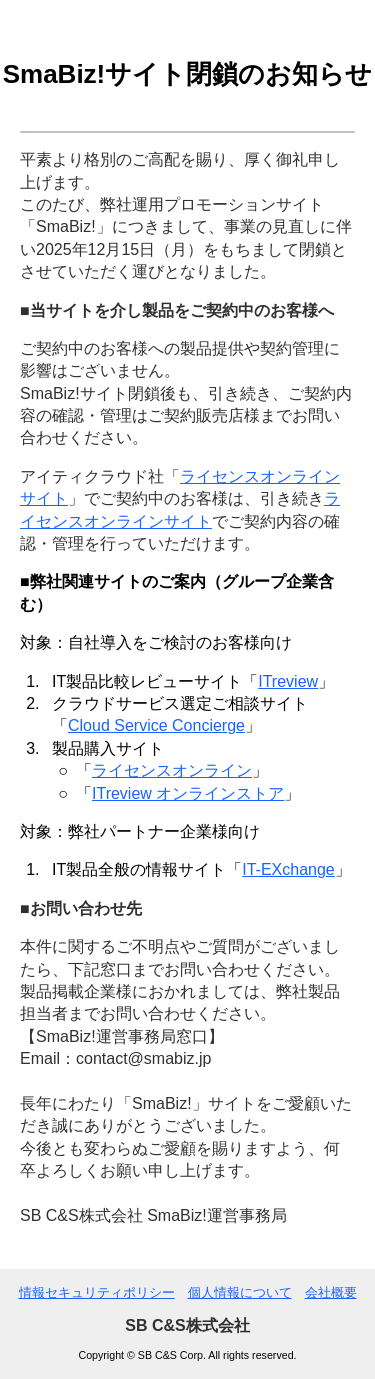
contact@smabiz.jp (143, 1058)
